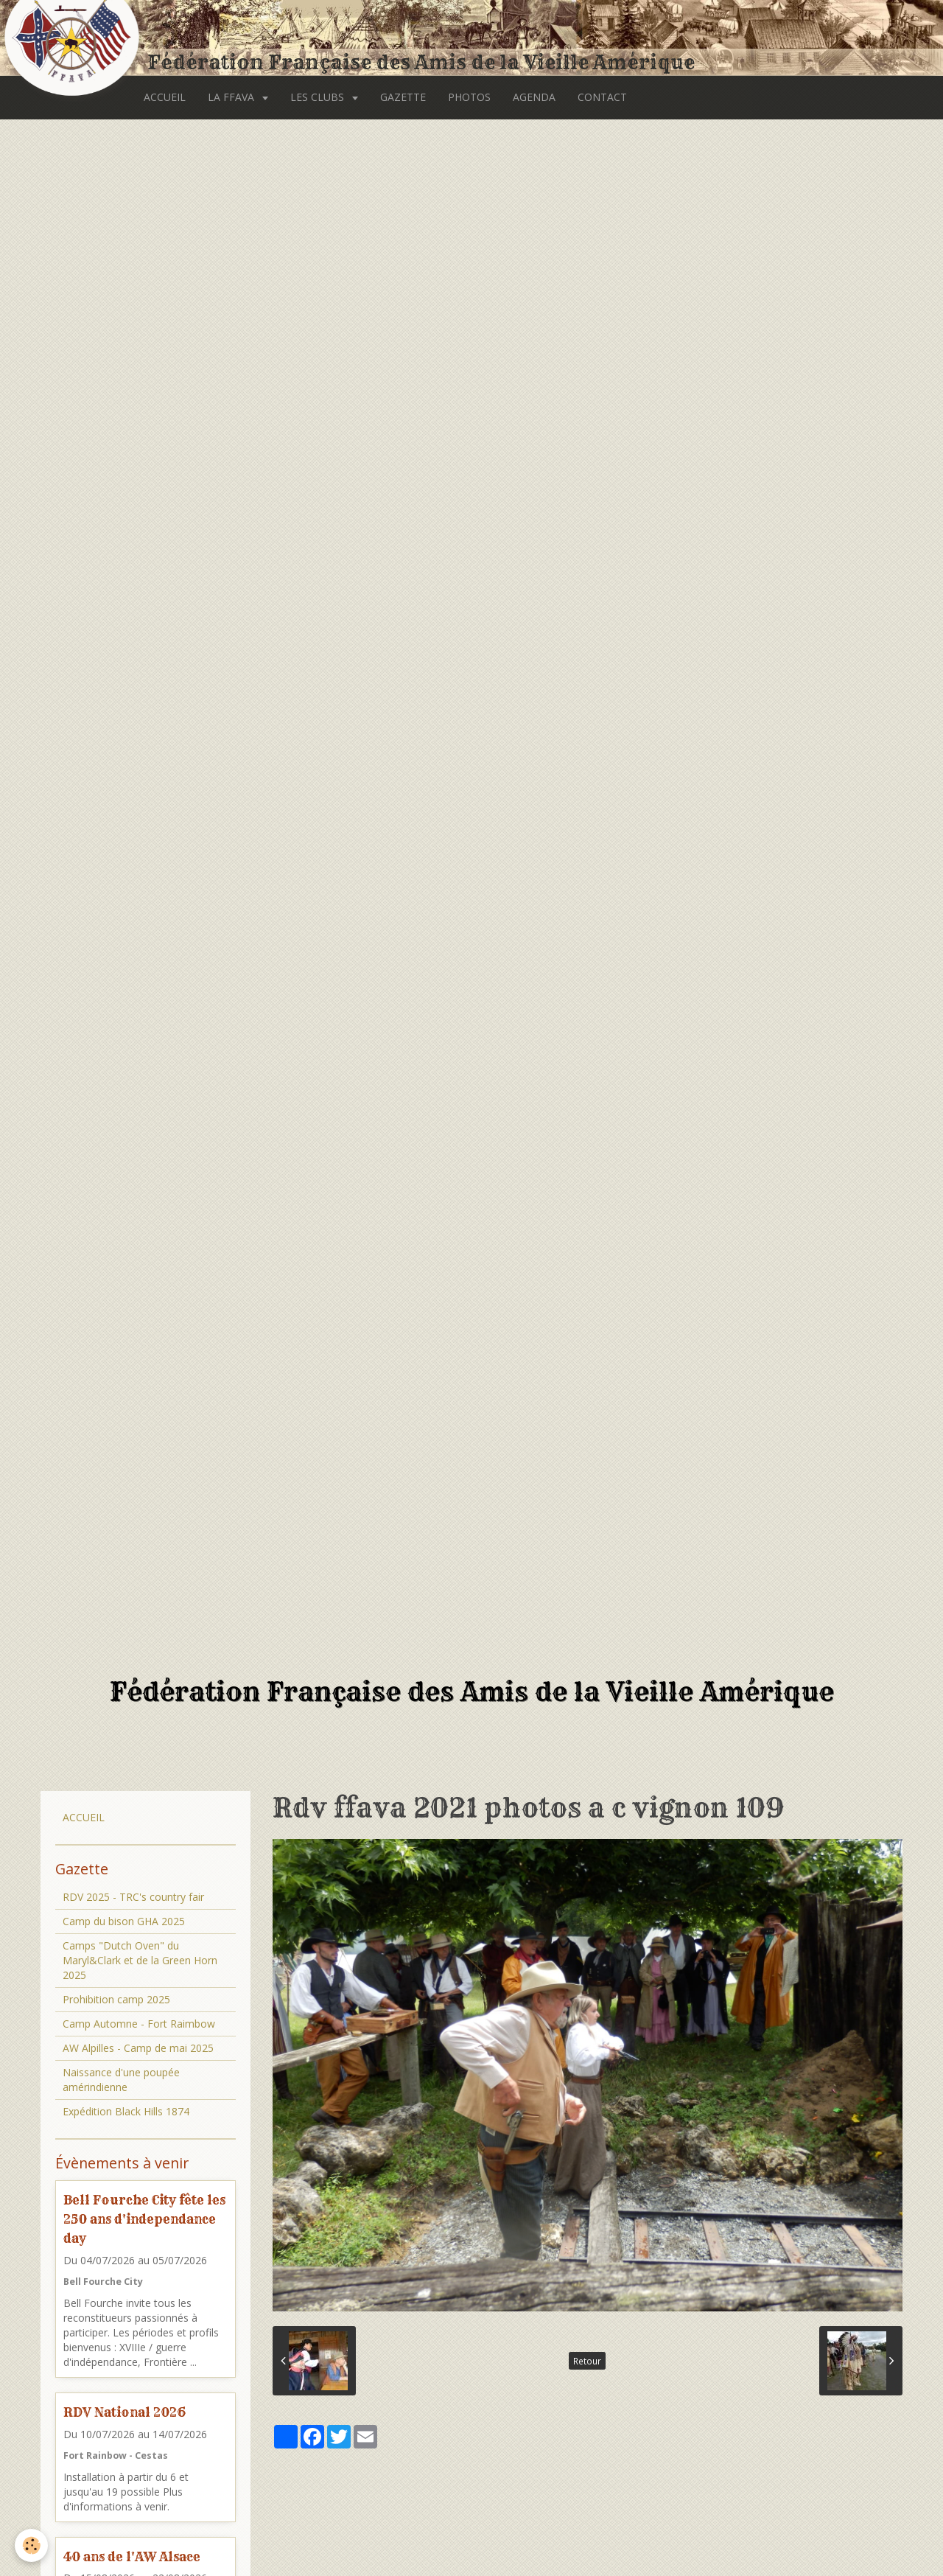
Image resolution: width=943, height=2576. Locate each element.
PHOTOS (469, 97)
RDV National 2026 (124, 2412)
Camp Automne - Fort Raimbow (139, 2024)
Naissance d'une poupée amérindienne (121, 2079)
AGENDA (534, 97)
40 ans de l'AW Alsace (131, 2555)
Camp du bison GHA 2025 (124, 1921)
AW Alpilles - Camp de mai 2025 (138, 2048)
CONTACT (602, 97)
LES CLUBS (318, 97)
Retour (587, 2361)
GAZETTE (403, 97)
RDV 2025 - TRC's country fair (133, 1897)
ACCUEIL (165, 97)
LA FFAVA (232, 97)
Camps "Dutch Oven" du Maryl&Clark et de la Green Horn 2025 (140, 1960)
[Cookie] (31, 2545)
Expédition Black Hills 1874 (126, 2111)
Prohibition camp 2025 (116, 1999)
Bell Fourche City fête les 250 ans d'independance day (144, 2219)
